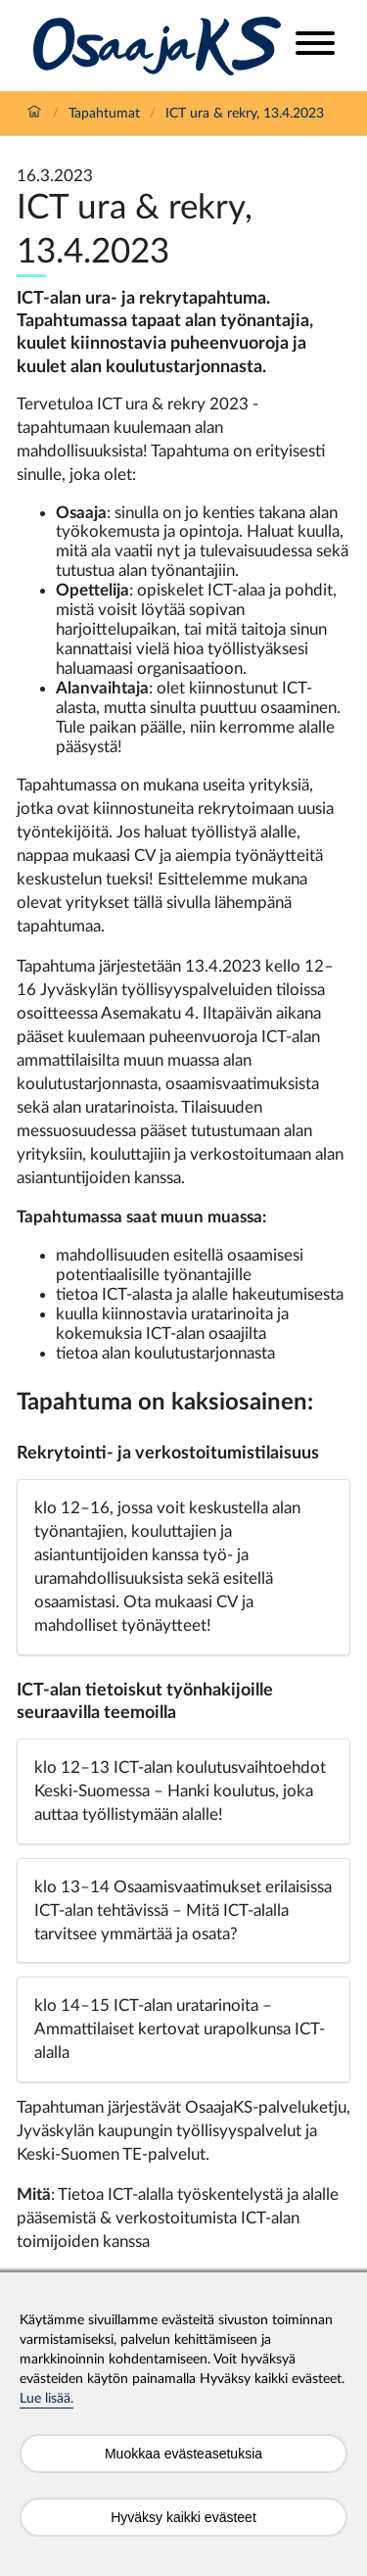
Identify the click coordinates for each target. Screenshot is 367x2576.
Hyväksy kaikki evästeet (183, 2517)
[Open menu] (315, 45)
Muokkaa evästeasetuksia (183, 2453)
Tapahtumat (104, 113)
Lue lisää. (46, 2399)
